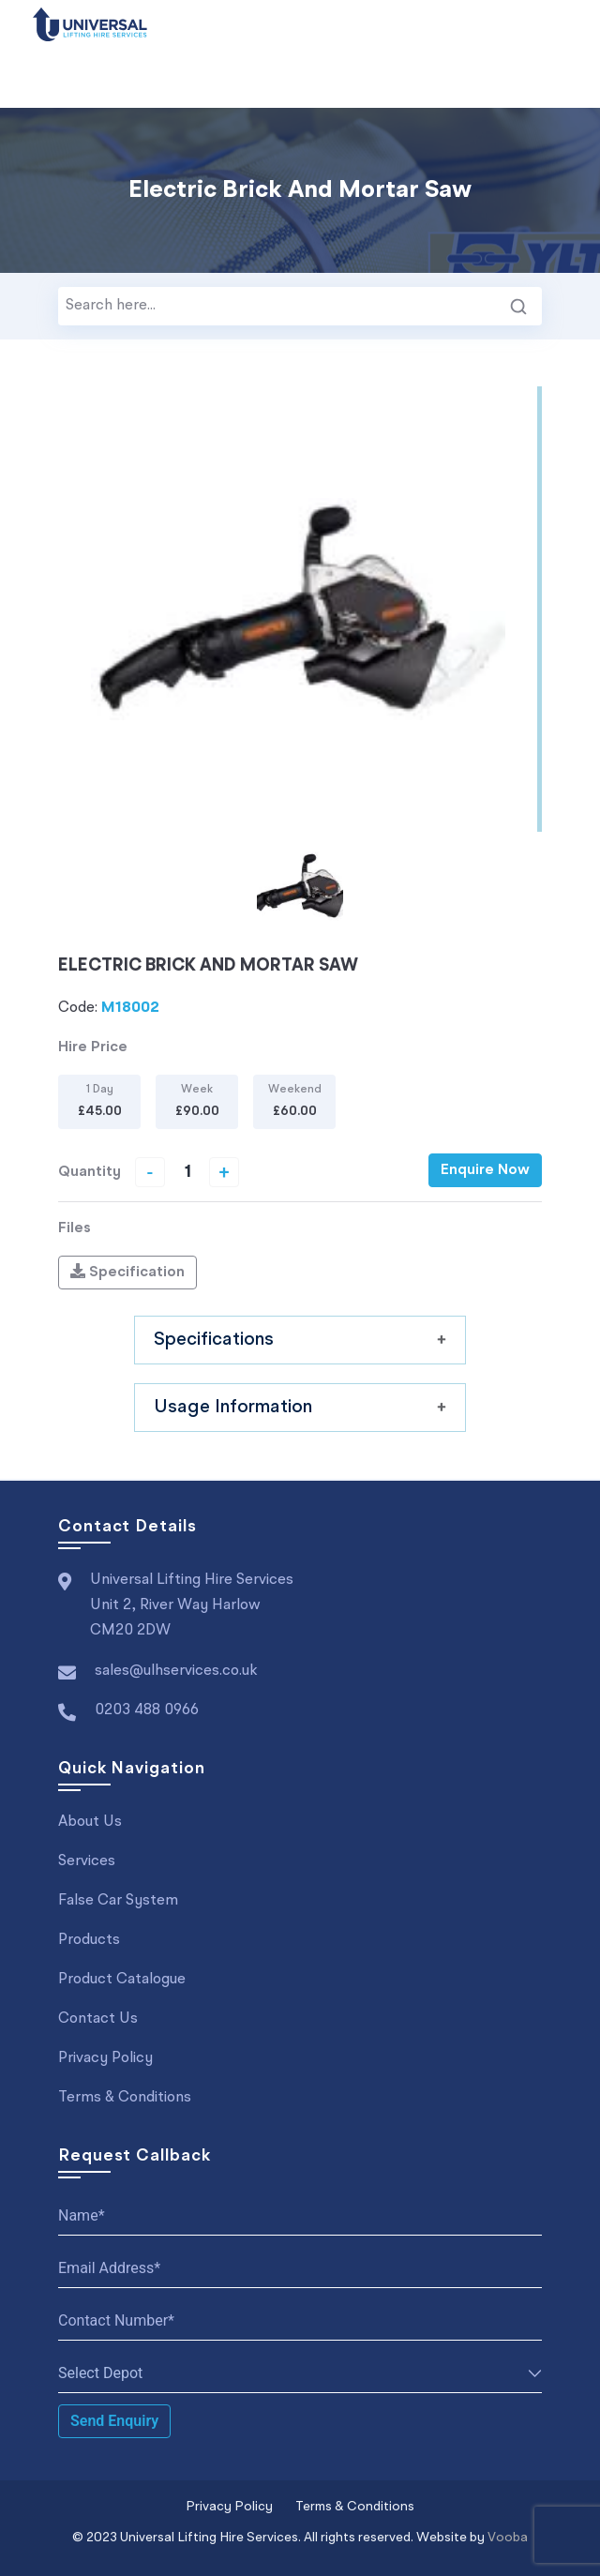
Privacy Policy (105, 2058)
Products (89, 1940)
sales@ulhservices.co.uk (176, 1671)
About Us (90, 1822)
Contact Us (98, 2018)
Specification (127, 1271)
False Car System (118, 1900)
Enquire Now (485, 1170)
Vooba (508, 2537)
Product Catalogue (122, 1979)
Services (86, 1861)
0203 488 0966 (147, 1710)
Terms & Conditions (124, 2097)
